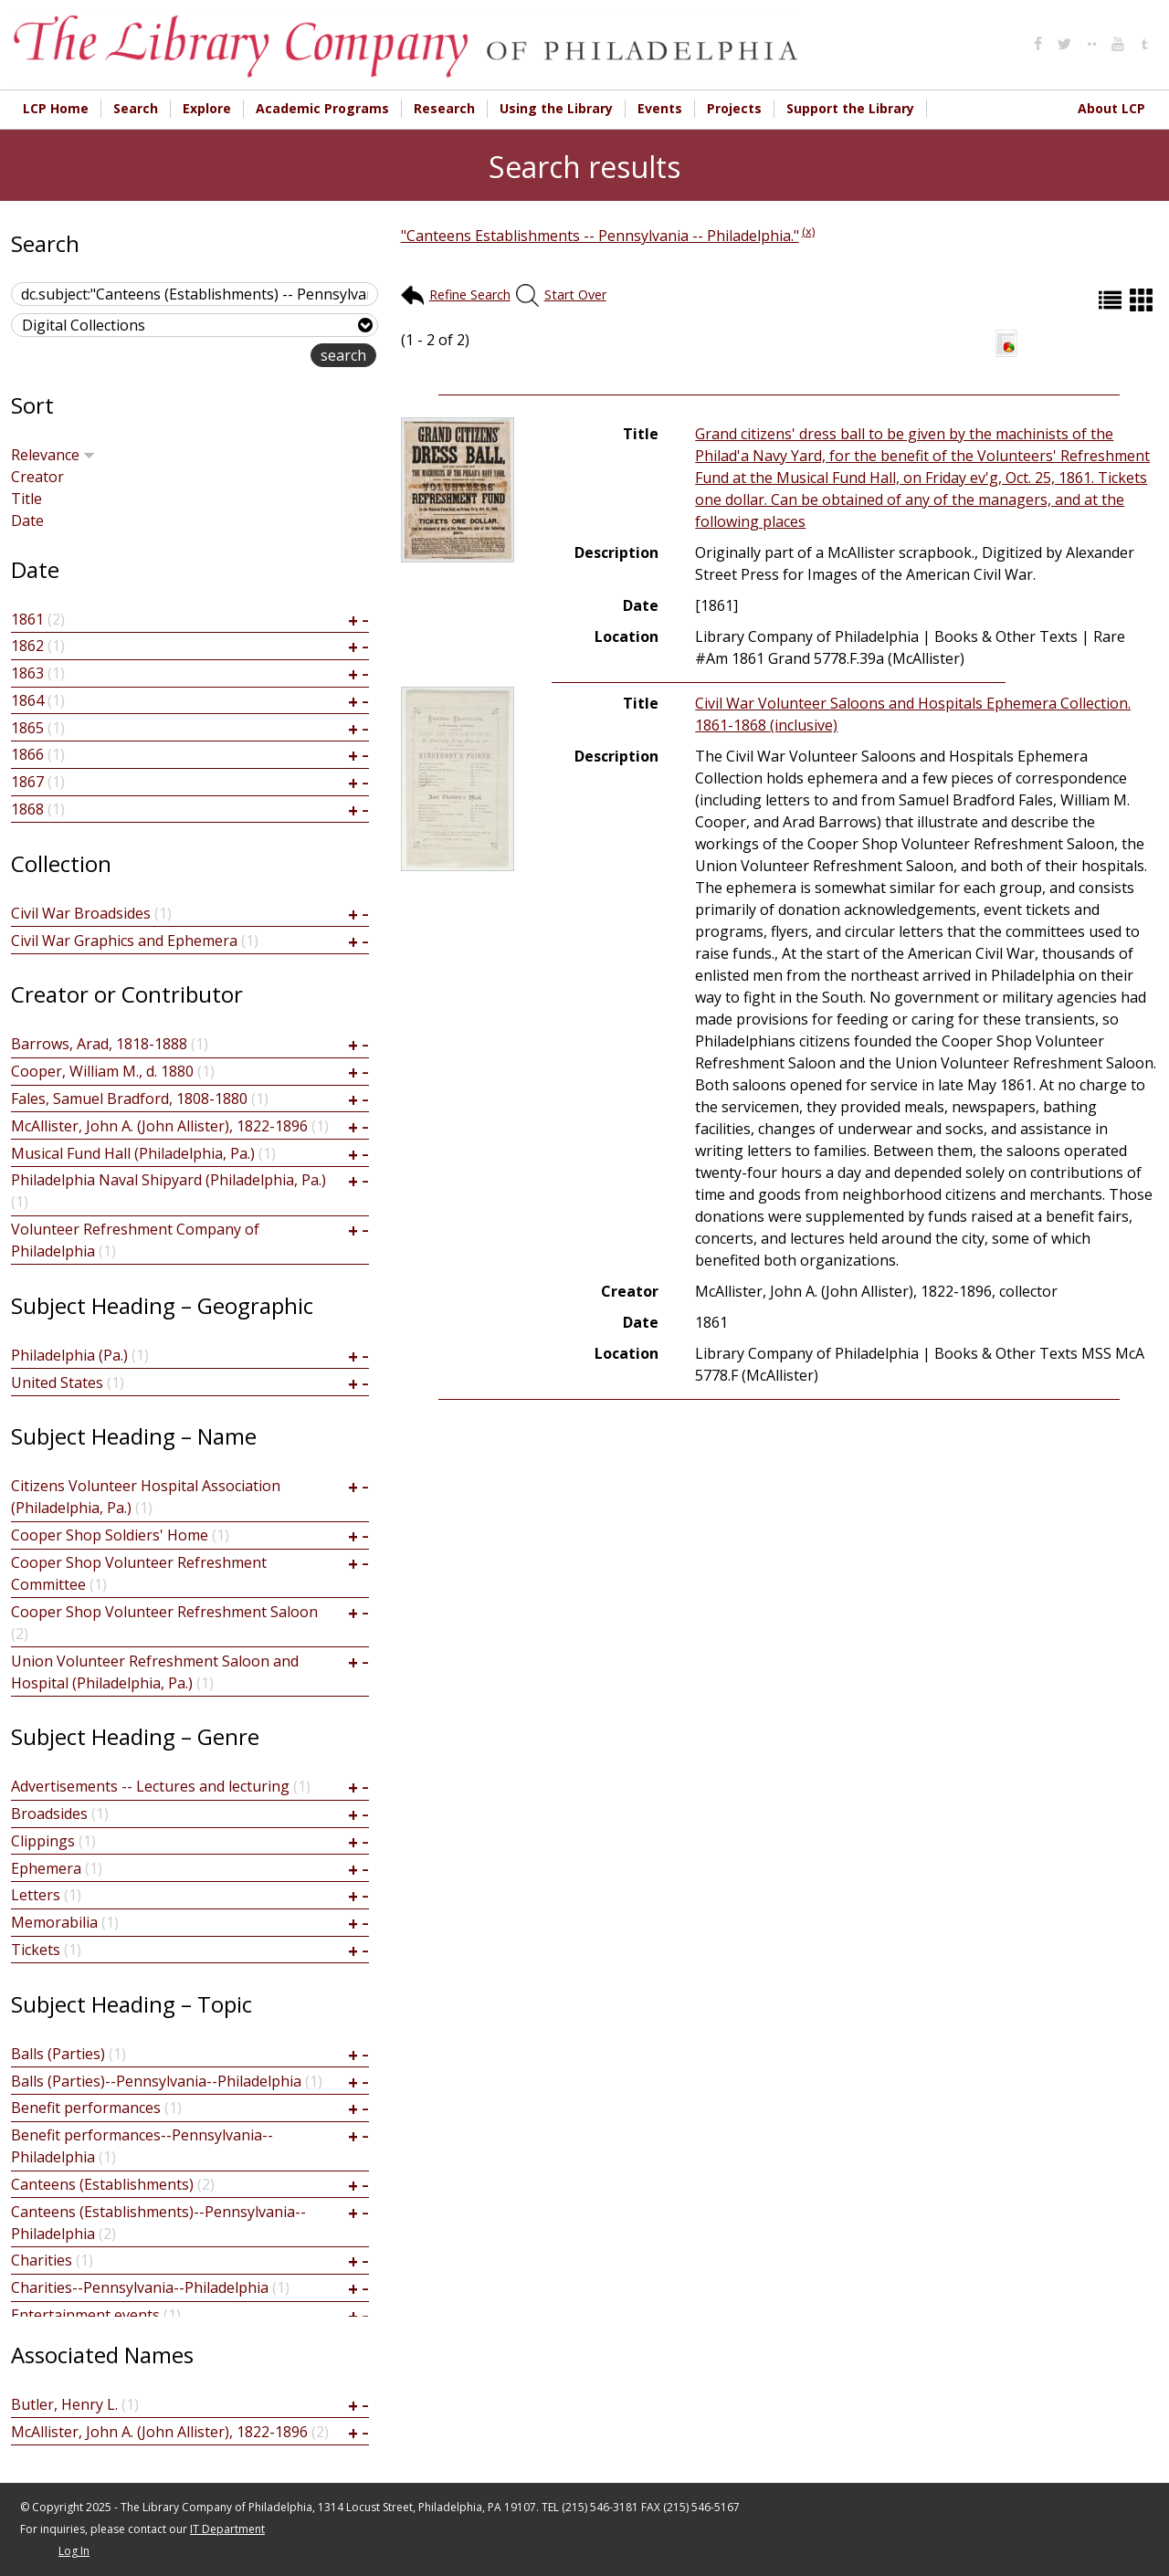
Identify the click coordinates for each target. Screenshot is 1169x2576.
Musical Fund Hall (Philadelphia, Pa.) (133, 1153)
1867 (27, 782)
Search (135, 108)
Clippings (43, 1841)
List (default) (1112, 300)
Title (26, 499)
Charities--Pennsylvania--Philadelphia (140, 2287)
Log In (74, 2551)
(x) (808, 231)
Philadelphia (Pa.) (69, 1355)
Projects (734, 108)
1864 (27, 700)
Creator (37, 477)
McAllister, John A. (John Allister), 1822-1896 (159, 1126)
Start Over (575, 294)
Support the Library (850, 108)
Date (27, 520)
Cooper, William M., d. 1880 (102, 1071)
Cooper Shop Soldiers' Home (109, 1535)
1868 (27, 809)
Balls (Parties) (58, 2054)
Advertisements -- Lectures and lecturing (150, 1786)
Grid (1143, 300)
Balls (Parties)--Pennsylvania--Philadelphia (156, 2081)
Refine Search (470, 294)
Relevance (53, 455)
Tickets (35, 1950)
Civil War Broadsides (81, 913)
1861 (27, 619)
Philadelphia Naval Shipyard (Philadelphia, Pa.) (168, 1180)
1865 (27, 728)
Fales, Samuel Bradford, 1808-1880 (129, 1098)
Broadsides (49, 1813)
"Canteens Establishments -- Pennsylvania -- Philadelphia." (600, 236)
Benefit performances (86, 2108)
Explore (207, 108)
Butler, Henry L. (64, 2404)
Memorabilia (54, 1922)
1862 (27, 646)
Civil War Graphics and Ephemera (124, 941)
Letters (35, 1895)
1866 (27, 754)
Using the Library (556, 108)
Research (444, 108)
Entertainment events (85, 2315)
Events (659, 108)
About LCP (1111, 108)
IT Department (227, 2529)
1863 (27, 673)
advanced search (252, 356)
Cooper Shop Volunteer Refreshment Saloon (164, 1612)
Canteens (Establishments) (102, 2184)
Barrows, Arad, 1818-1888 (99, 1044)
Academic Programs (322, 108)
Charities (41, 2260)
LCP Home (56, 108)
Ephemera (46, 1868)
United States (57, 1382)
